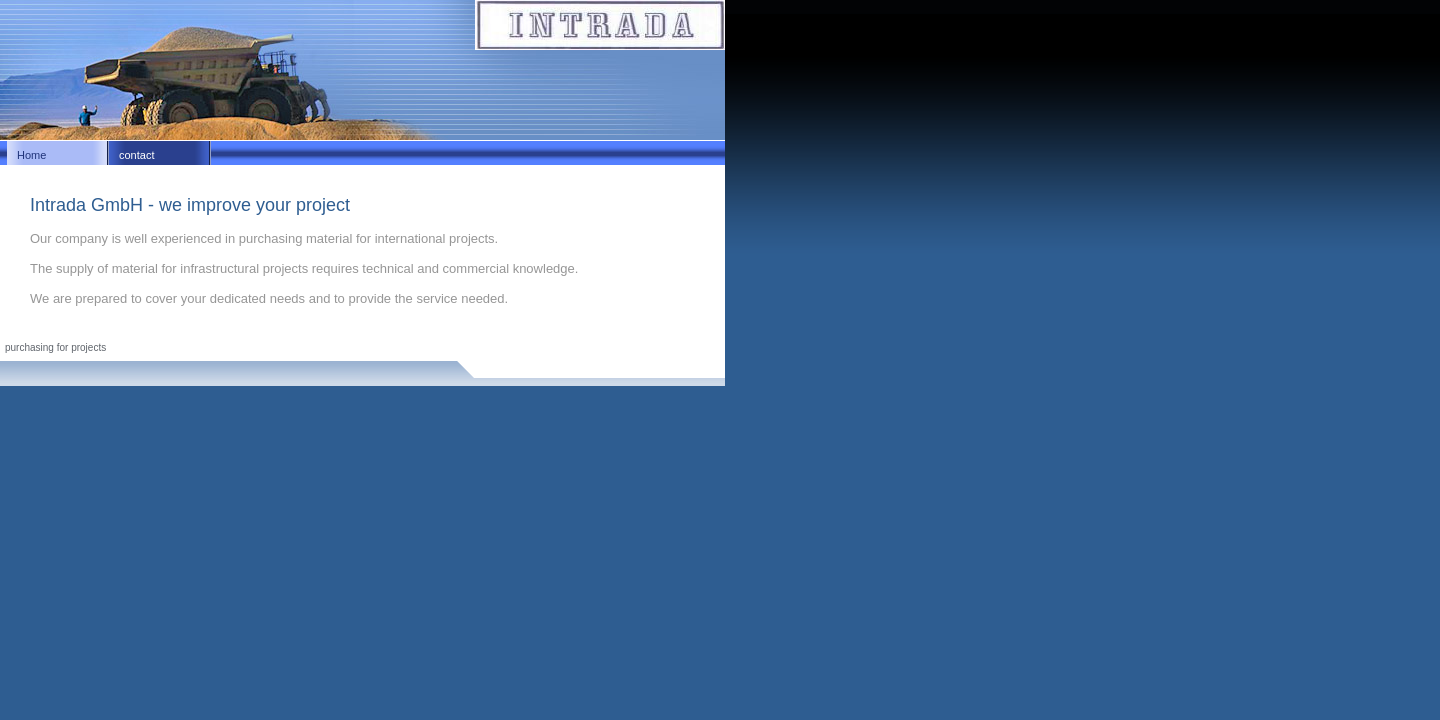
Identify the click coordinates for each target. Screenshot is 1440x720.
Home (31, 155)
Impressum (29, 336)
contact (136, 155)
